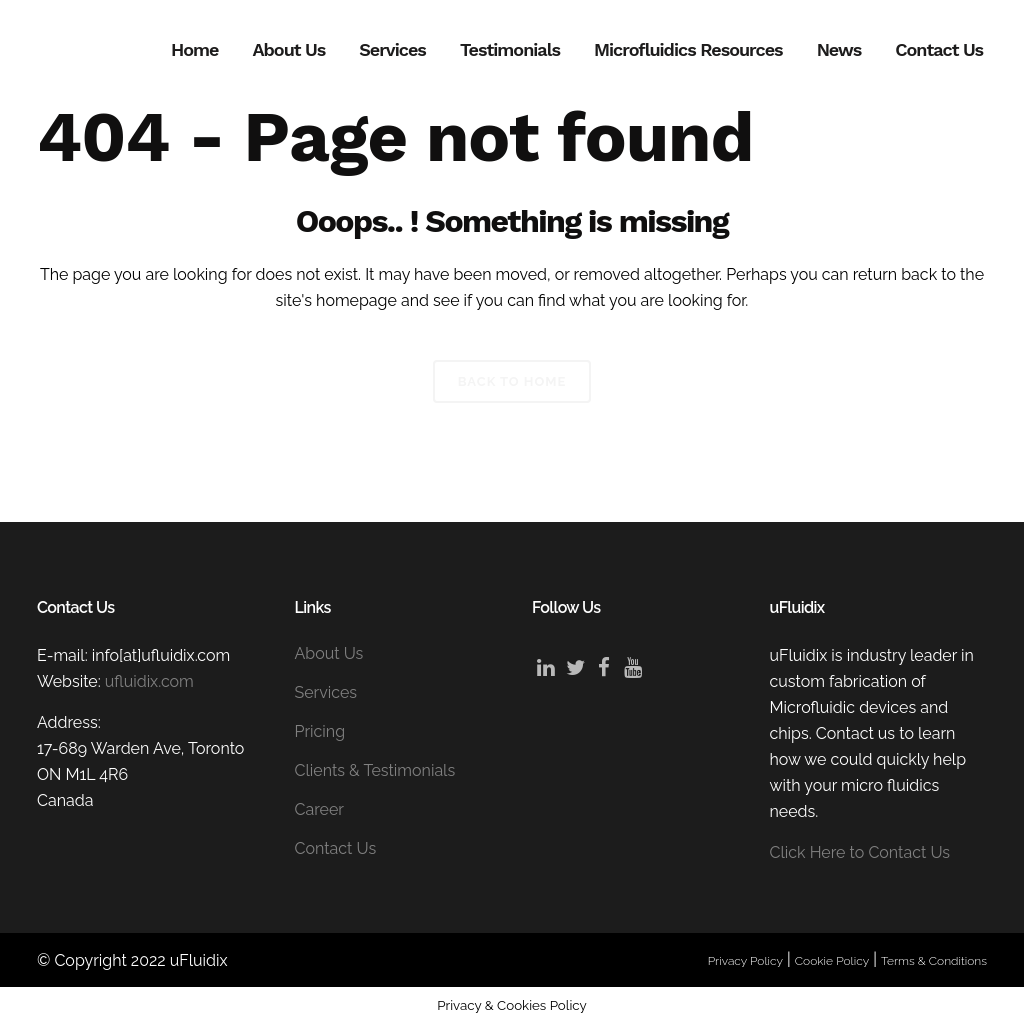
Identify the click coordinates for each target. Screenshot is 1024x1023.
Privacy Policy (745, 961)
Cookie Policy (832, 961)
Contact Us (336, 848)
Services (326, 692)
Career (319, 809)
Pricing (320, 731)
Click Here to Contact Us (860, 852)
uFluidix (199, 960)
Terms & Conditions (934, 961)
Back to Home (512, 381)
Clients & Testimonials (375, 770)
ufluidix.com (149, 681)
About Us (329, 653)
